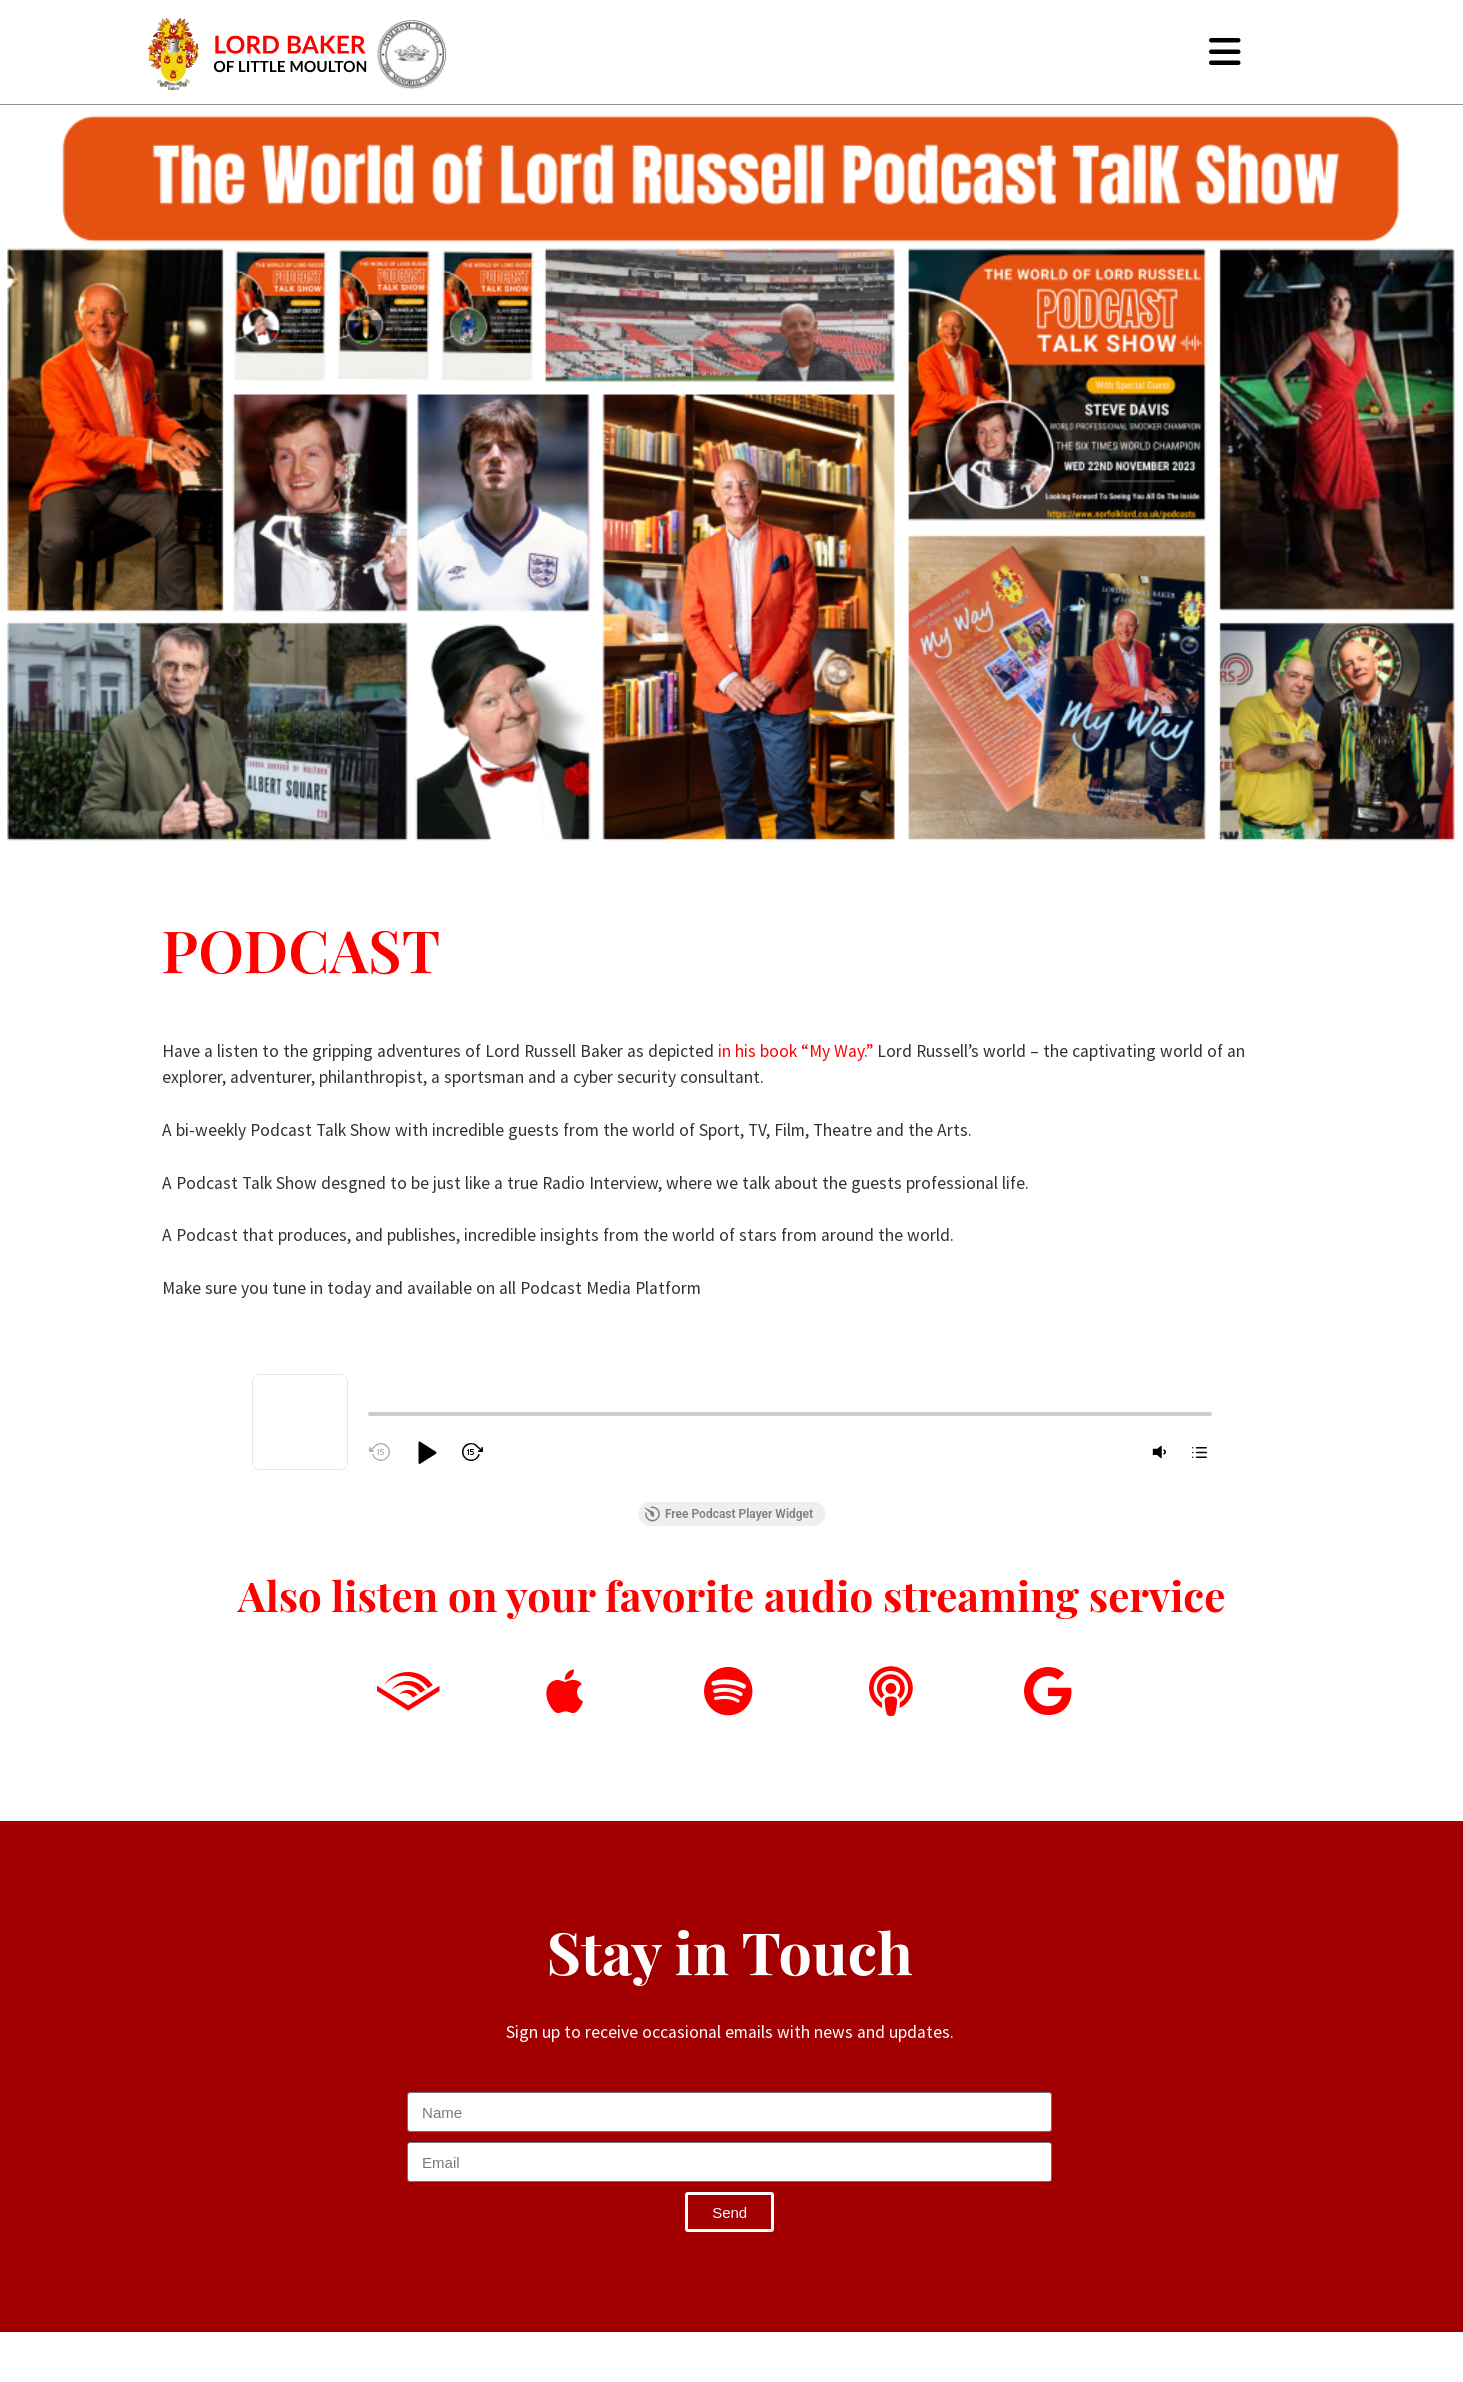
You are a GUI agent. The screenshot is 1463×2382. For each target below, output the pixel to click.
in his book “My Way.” (795, 1051)
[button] (426, 1452)
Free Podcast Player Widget (728, 1514)
